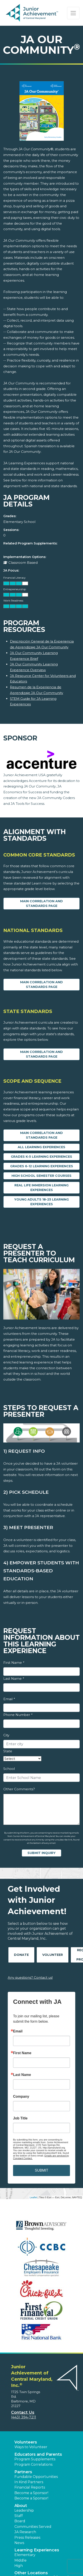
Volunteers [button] (25, 2442)
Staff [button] (18, 2516)
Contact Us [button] (22, 2412)
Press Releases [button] (27, 2537)
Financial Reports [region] (29, 2487)
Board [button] (19, 2521)
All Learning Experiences (41, 1147)
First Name (13, 1662)
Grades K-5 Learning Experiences (41, 1157)
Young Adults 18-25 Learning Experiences (41, 1201)
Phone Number (17, 1715)
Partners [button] (23, 2472)
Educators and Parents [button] (38, 2454)
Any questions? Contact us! (30, 1977)
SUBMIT (41, 2170)
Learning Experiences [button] (36, 2550)
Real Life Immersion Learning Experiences (41, 1187)
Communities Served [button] (32, 2527)
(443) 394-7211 (23, 2417)
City (6, 1735)
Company (21, 2096)
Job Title (20, 2118)
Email (9, 1699)
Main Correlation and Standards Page (41, 903)
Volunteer (52, 1955)
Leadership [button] (24, 2510)
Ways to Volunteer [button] (30, 2447)
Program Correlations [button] (33, 2464)
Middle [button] (20, 2560)
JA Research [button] (25, 2532)
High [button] (18, 2566)
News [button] (19, 2543)
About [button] (20, 2506)
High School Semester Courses (41, 1176)
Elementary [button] (24, 2555)
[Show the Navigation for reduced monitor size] (73, 13)
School (9, 1769)
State (7, 1751)
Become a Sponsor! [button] (31, 2493)
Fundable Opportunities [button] (36, 2477)
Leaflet (33, 2197)
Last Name (13, 1678)
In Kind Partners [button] (28, 2482)
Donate (21, 1955)
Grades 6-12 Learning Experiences (41, 1166)
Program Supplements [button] (34, 2459)
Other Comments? (19, 1789)
